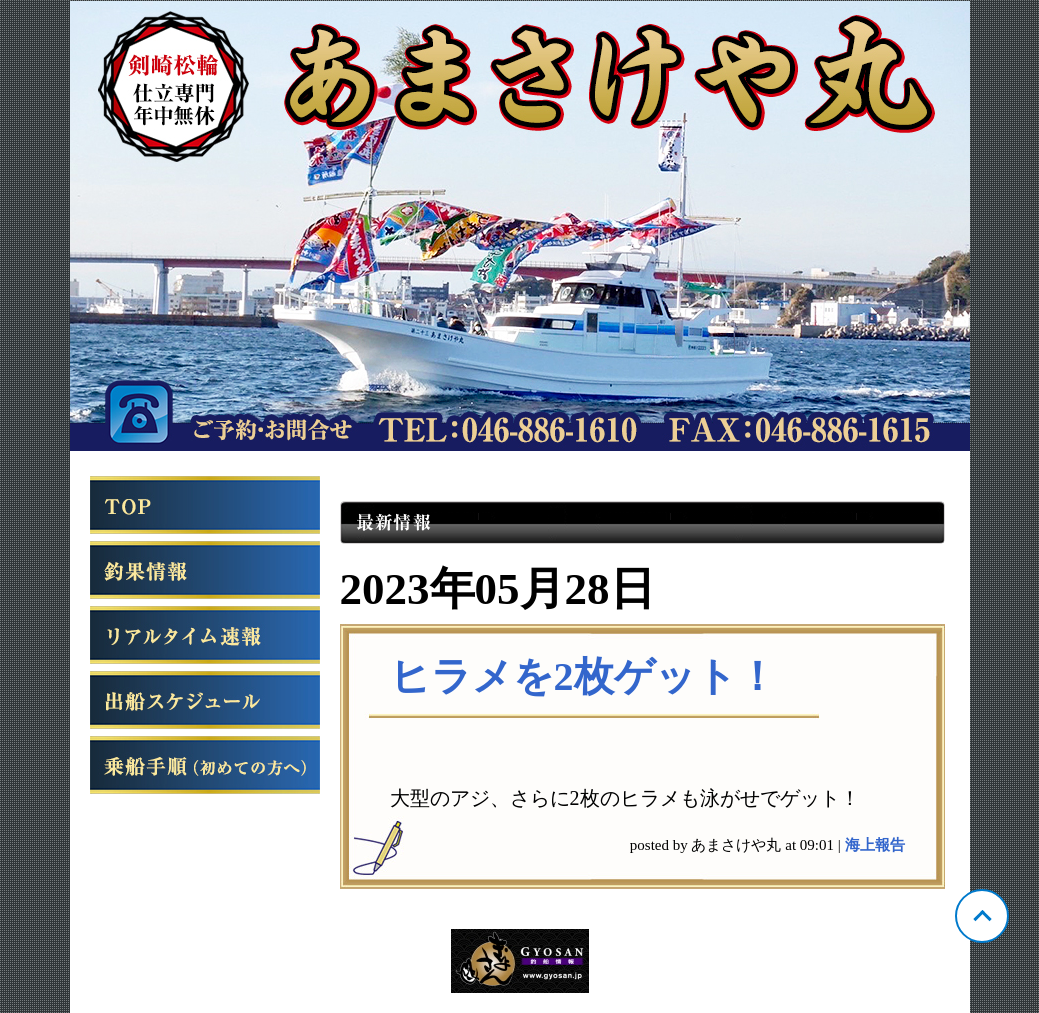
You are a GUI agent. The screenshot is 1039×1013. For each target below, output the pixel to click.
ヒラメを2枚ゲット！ (583, 676)
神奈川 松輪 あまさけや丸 (520, 226)
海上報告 (875, 845)
